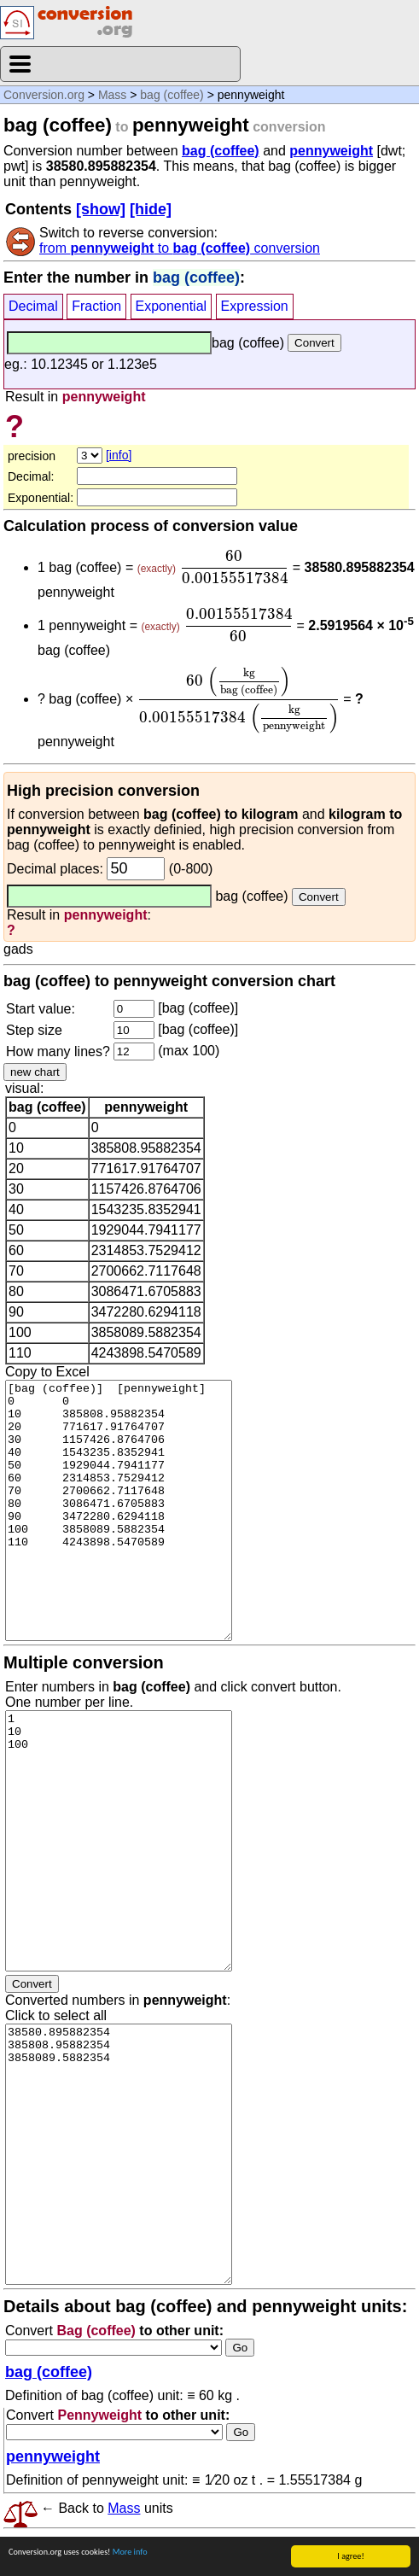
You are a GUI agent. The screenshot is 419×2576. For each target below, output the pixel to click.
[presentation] (233, 567)
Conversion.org (43, 95)
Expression (254, 306)
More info (130, 2551)
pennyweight (331, 150)
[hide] (151, 209)
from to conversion (179, 248)
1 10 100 (118, 1840)
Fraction (96, 306)
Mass (112, 95)
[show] (100, 209)
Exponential (171, 306)
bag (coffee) (171, 95)
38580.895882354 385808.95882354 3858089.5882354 (118, 2154)
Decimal (33, 306)
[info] (118, 455)
